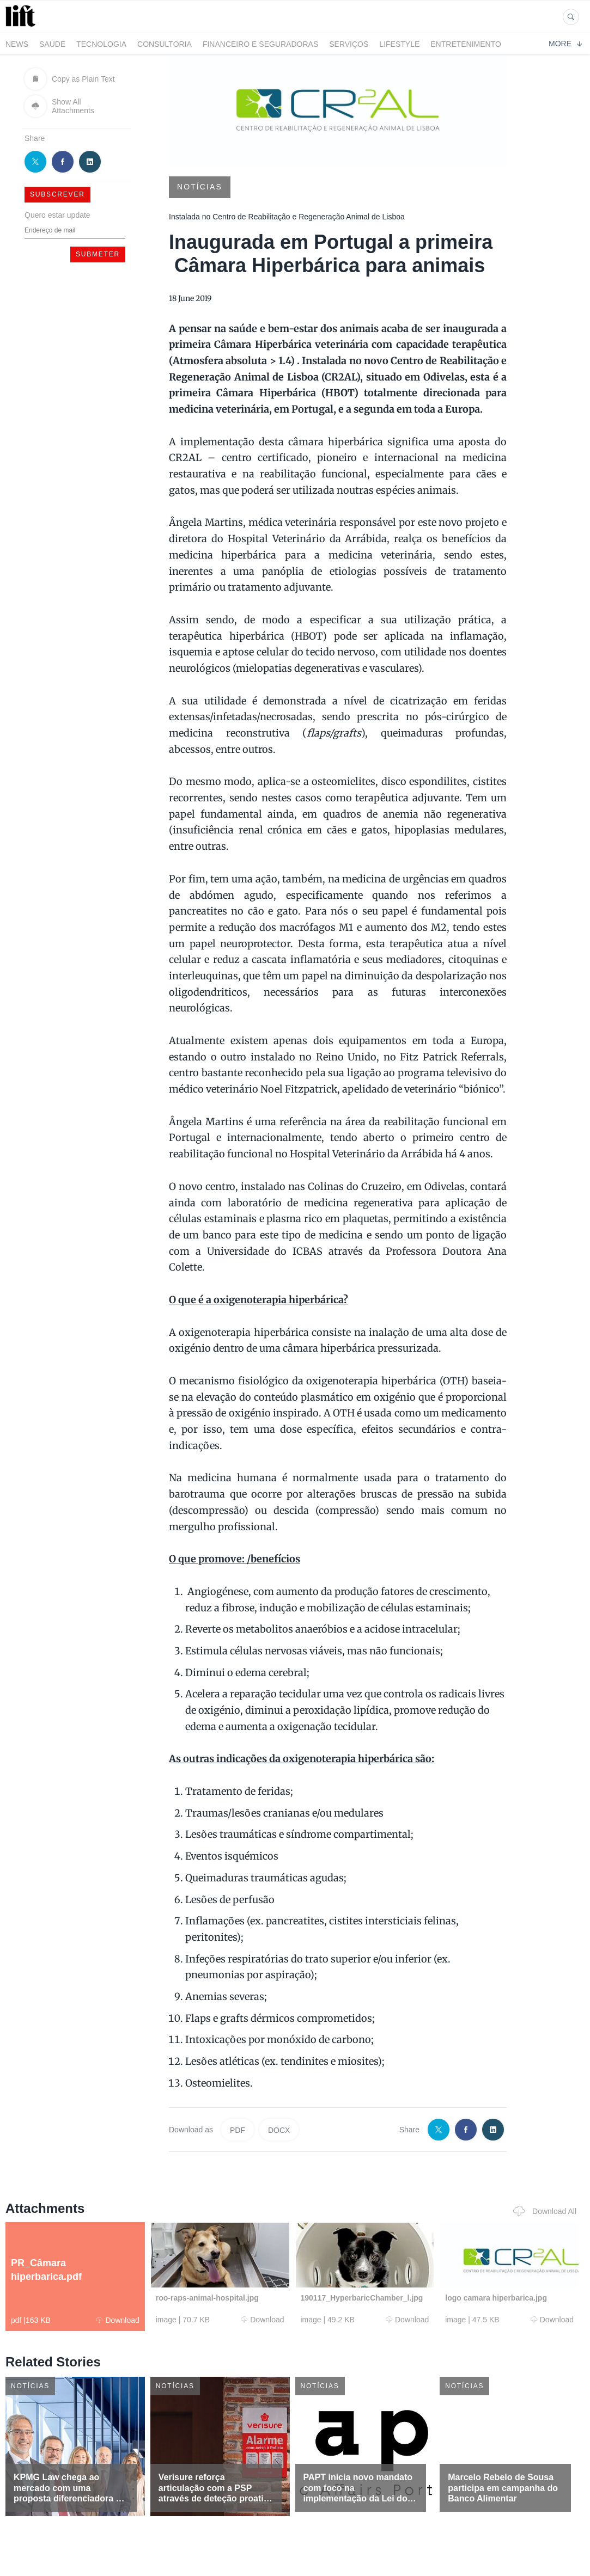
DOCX (279, 2130)
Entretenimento (465, 44)
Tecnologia (101, 44)
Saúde (52, 44)
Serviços (348, 44)
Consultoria (164, 44)
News (16, 44)
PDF (237, 2130)
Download (117, 2320)
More (565, 43)
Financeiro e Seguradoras (260, 44)
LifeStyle (399, 44)
